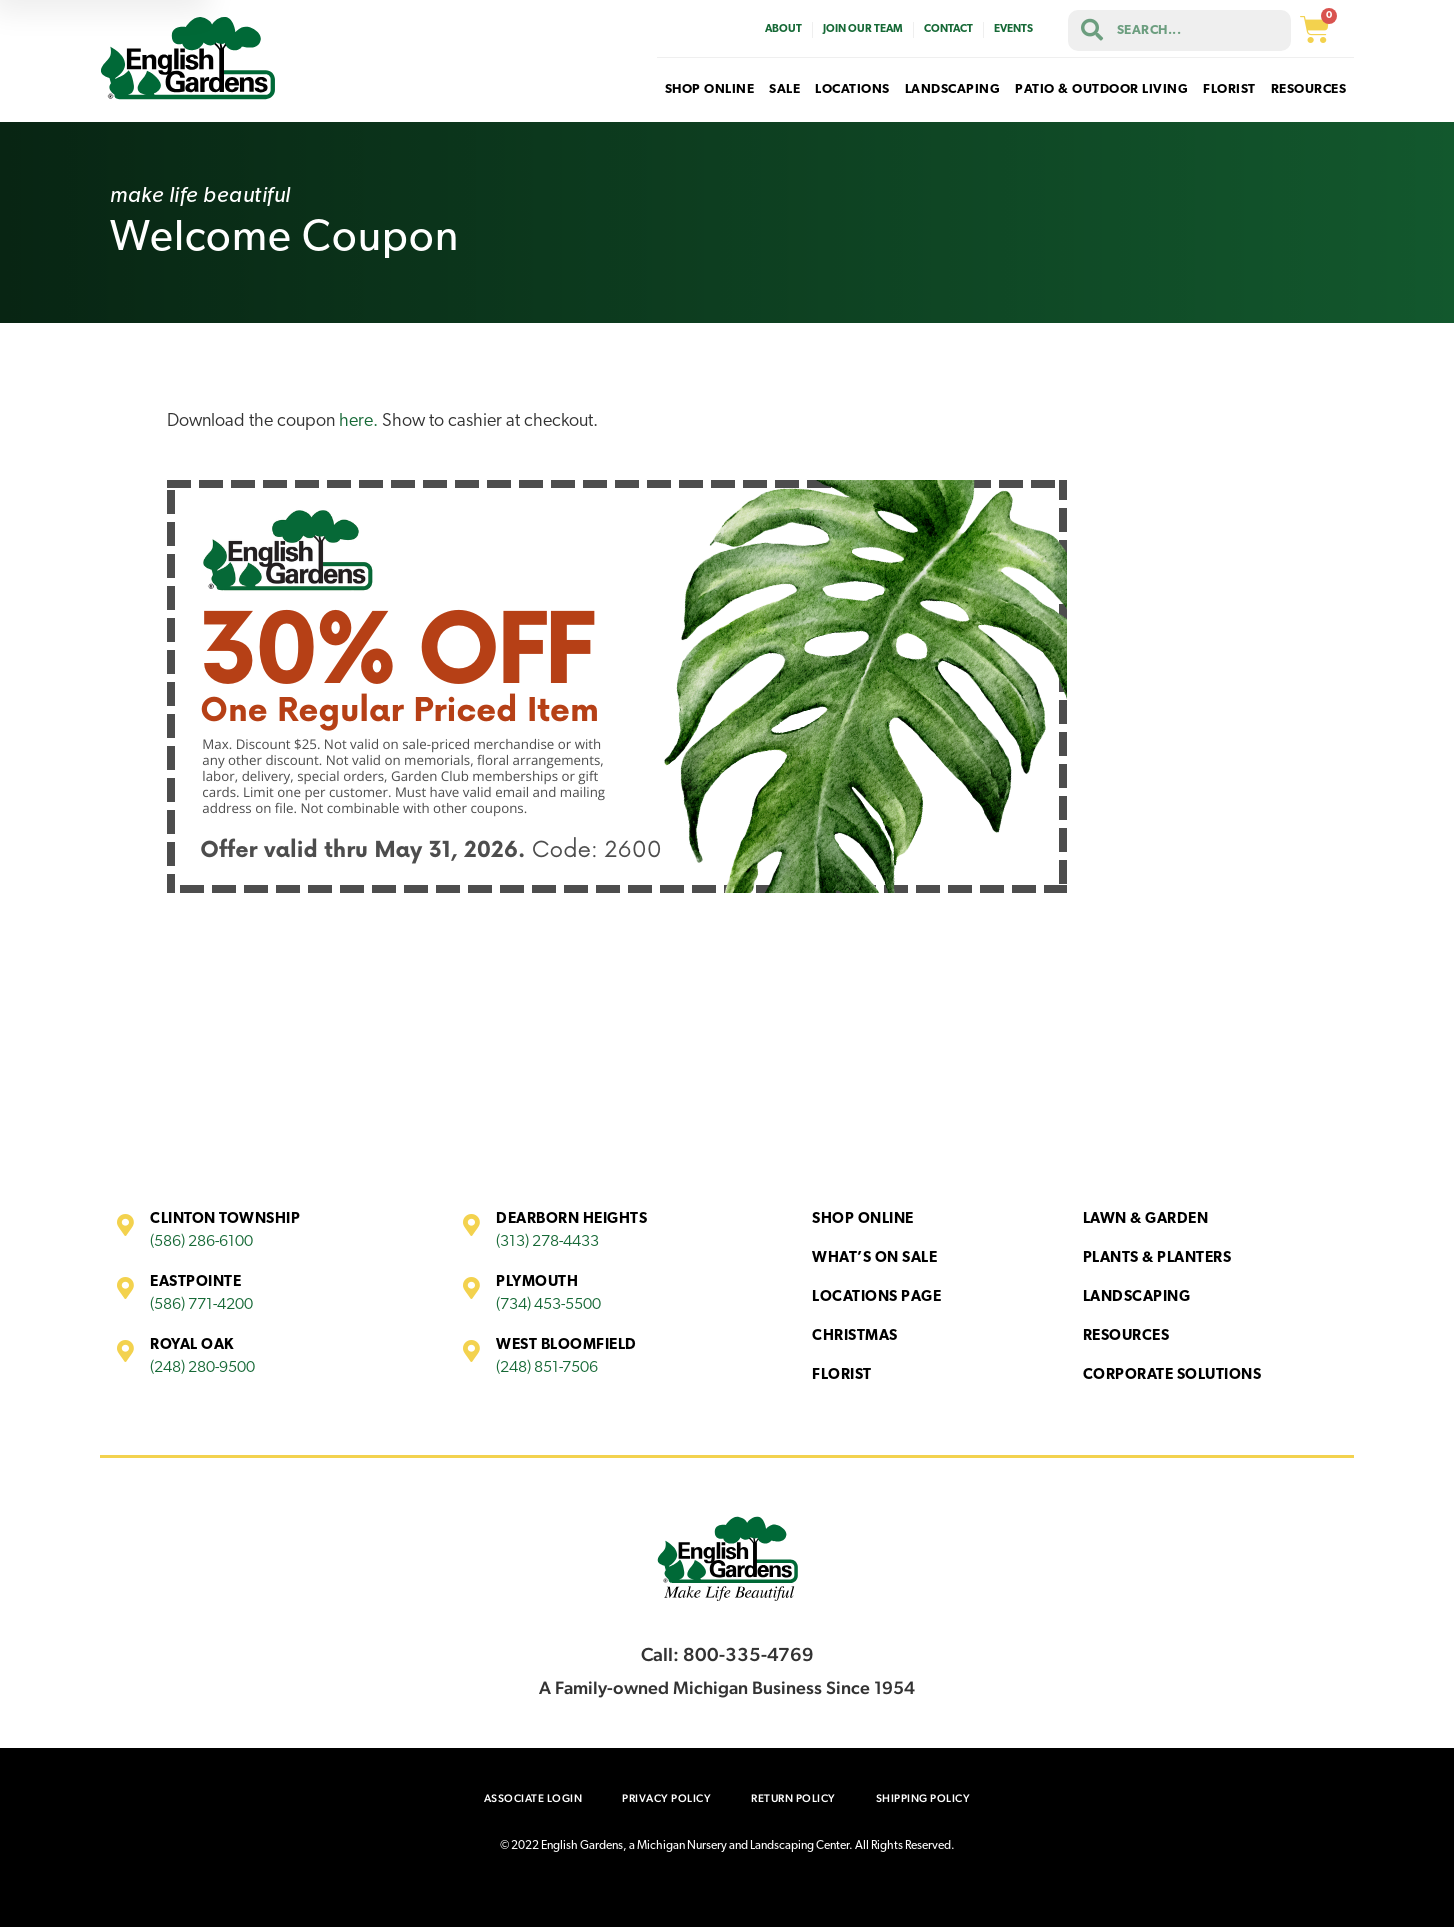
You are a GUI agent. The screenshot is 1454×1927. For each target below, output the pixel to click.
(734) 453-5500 (548, 1305)
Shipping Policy (923, 1798)
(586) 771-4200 (201, 1305)
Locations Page (876, 1297)
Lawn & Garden (1146, 1219)
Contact (948, 29)
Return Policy (793, 1798)
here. (358, 421)
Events (1013, 29)
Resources (1126, 1336)
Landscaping (1137, 1297)
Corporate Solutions (1172, 1375)
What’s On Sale (874, 1258)
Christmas (855, 1336)
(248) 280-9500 (202, 1368)
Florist (842, 1375)
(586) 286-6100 (201, 1242)
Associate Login (533, 1798)
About (783, 29)
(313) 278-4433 (547, 1242)
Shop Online (863, 1219)
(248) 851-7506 (547, 1368)
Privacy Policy (666, 1798)
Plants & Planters (1157, 1258)
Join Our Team (863, 29)
